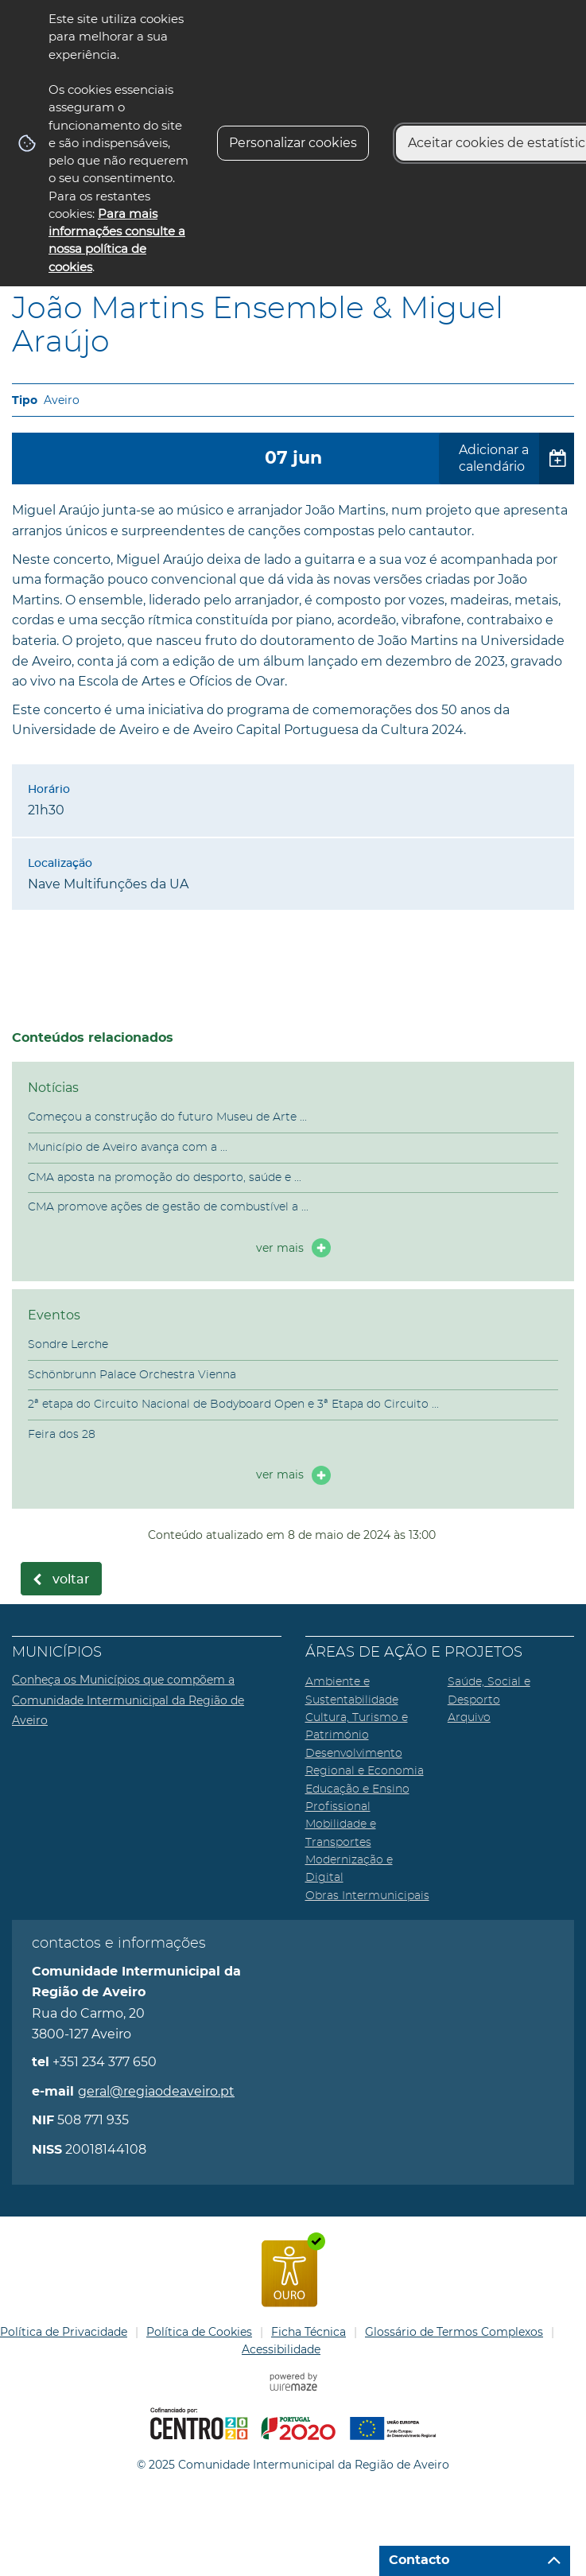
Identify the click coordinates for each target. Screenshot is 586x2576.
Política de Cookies (199, 2332)
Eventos (54, 1315)
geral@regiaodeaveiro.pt (156, 2091)
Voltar (71, 1579)
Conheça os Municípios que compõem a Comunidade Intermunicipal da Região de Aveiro (128, 1700)
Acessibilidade (281, 2349)
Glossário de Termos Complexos (454, 2332)
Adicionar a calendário (494, 458)
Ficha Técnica (308, 2332)
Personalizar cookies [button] (293, 142)
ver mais (280, 1248)
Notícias (53, 1087)
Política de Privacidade (63, 2332)
